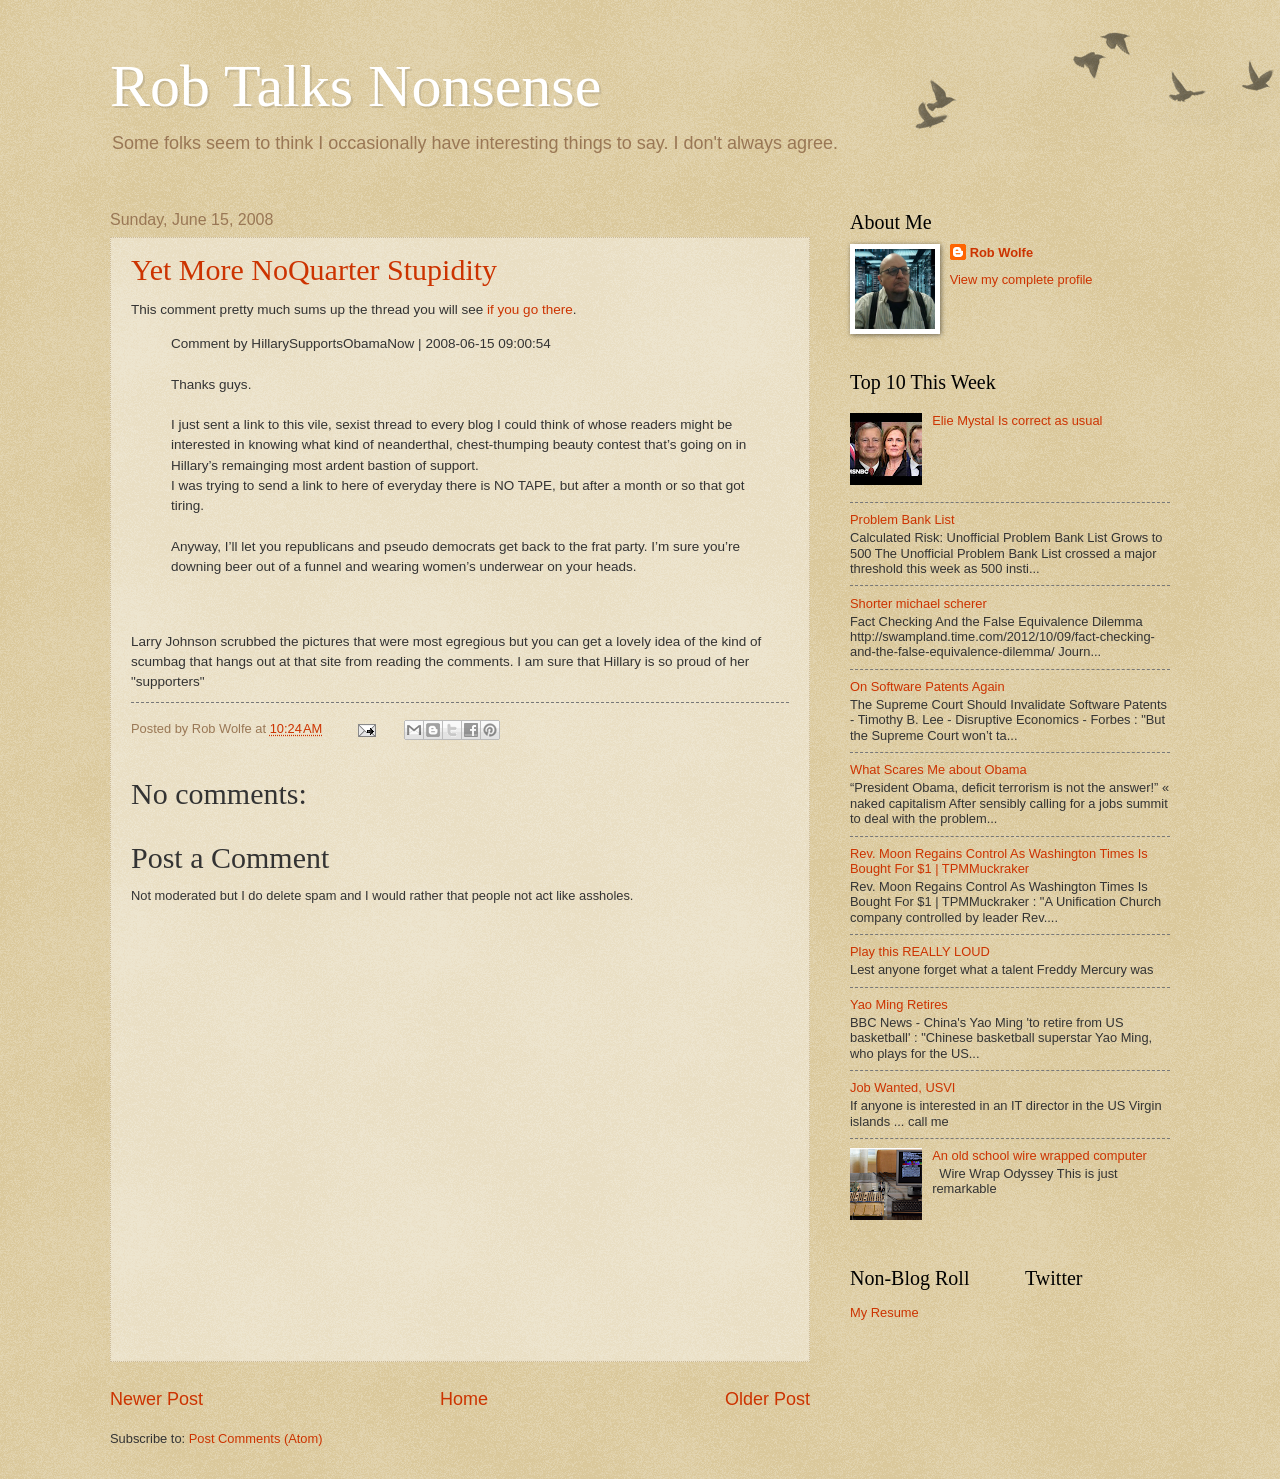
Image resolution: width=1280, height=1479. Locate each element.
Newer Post (156, 1399)
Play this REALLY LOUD (920, 951)
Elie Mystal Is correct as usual (1017, 420)
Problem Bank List (902, 519)
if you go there (530, 309)
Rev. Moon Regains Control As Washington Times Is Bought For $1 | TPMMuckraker (999, 861)
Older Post (767, 1399)
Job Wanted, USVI (902, 1087)
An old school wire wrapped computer (1039, 1155)
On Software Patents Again (927, 686)
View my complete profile (1021, 279)
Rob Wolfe (1001, 252)
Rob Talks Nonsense (355, 86)
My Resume (884, 1312)
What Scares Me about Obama (938, 769)
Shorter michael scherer (918, 603)
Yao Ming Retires (899, 1004)
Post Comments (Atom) (256, 1438)
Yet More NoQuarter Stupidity (314, 269)
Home (464, 1399)
